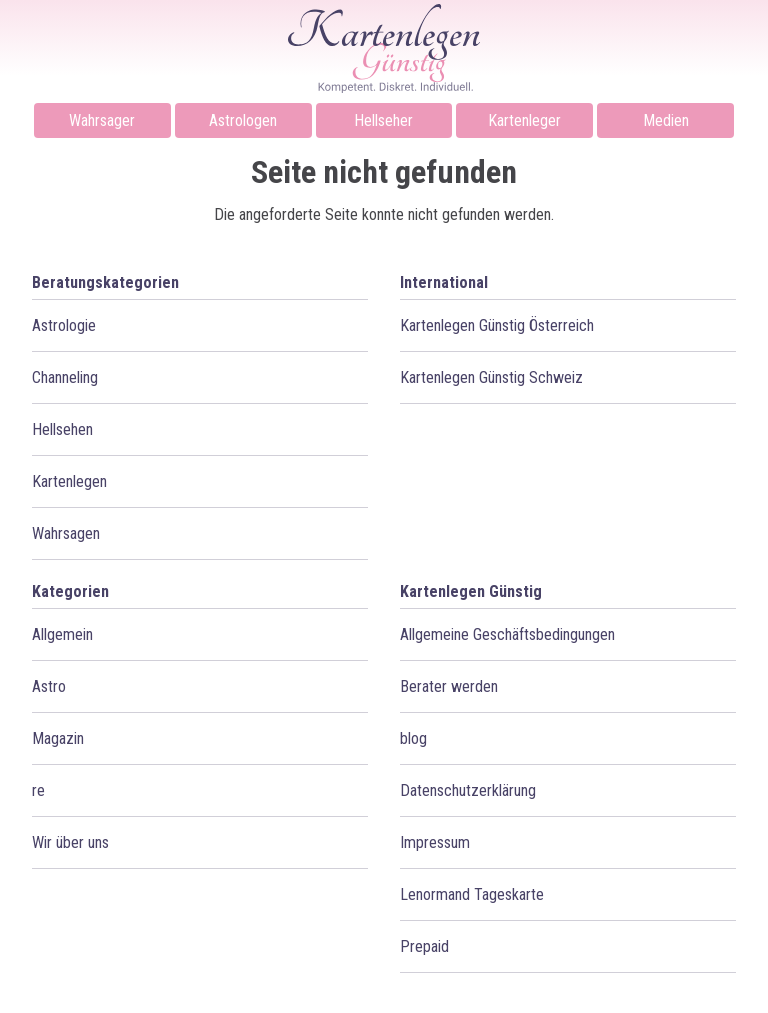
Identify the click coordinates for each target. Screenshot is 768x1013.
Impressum (435, 842)
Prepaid (424, 946)
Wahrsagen (66, 533)
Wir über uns (70, 842)
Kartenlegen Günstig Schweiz (491, 377)
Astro (49, 686)
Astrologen (243, 120)
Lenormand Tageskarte (472, 894)
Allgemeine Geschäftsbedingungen (507, 634)
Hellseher (383, 120)
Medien (666, 120)
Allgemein (62, 634)
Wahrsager (102, 120)
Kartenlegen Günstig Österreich (497, 325)
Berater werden (449, 686)
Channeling (65, 377)
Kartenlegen (69, 481)
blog (413, 738)
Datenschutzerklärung (468, 790)
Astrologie (64, 325)
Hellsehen (62, 429)
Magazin (58, 738)
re (38, 790)
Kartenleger (524, 120)
